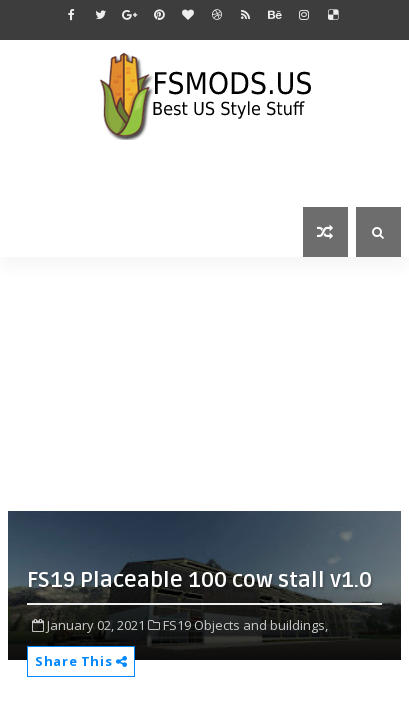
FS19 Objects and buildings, (245, 625)
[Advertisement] (208, 382)
